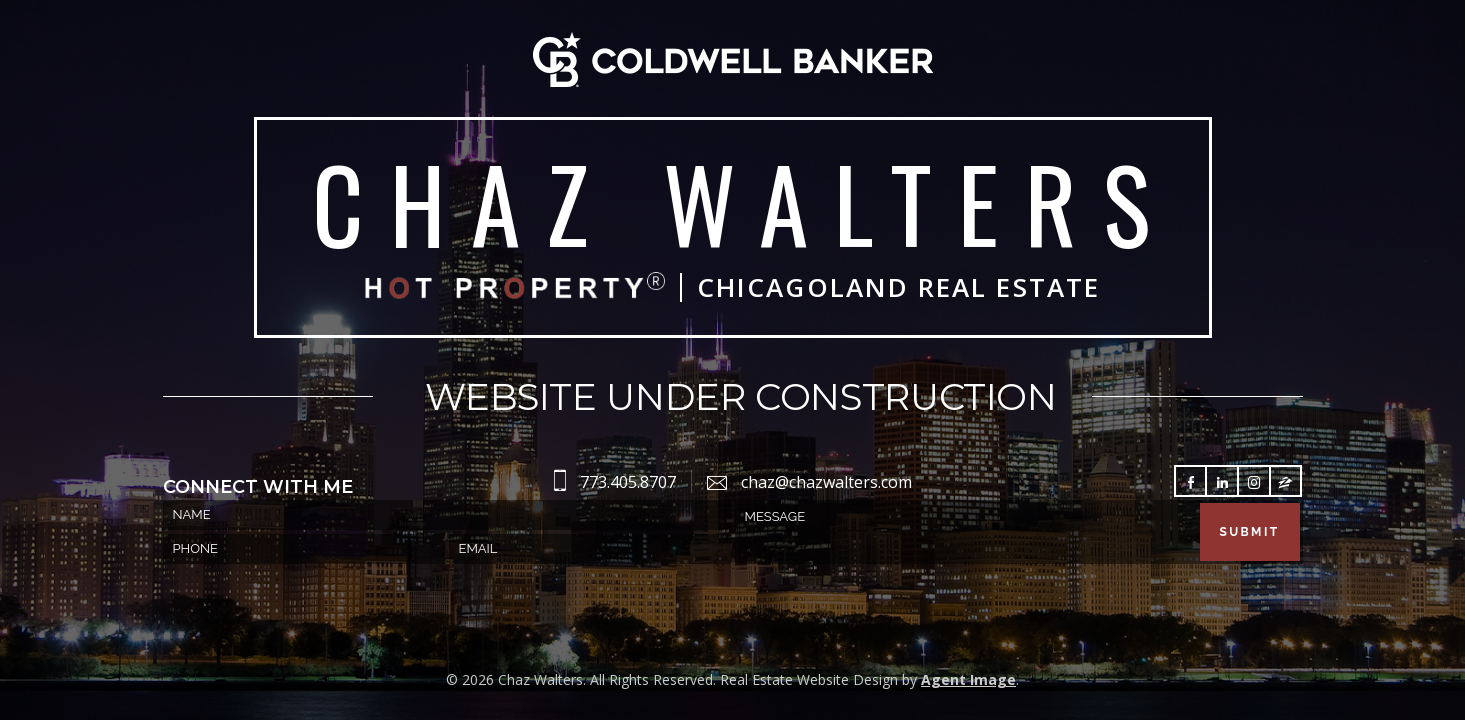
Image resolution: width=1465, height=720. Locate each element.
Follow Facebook (1191, 482)
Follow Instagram (1254, 482)
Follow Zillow (1285, 482)
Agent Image (968, 679)
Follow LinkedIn (1222, 482)
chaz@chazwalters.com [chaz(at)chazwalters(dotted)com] (826, 482)
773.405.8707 (628, 482)
